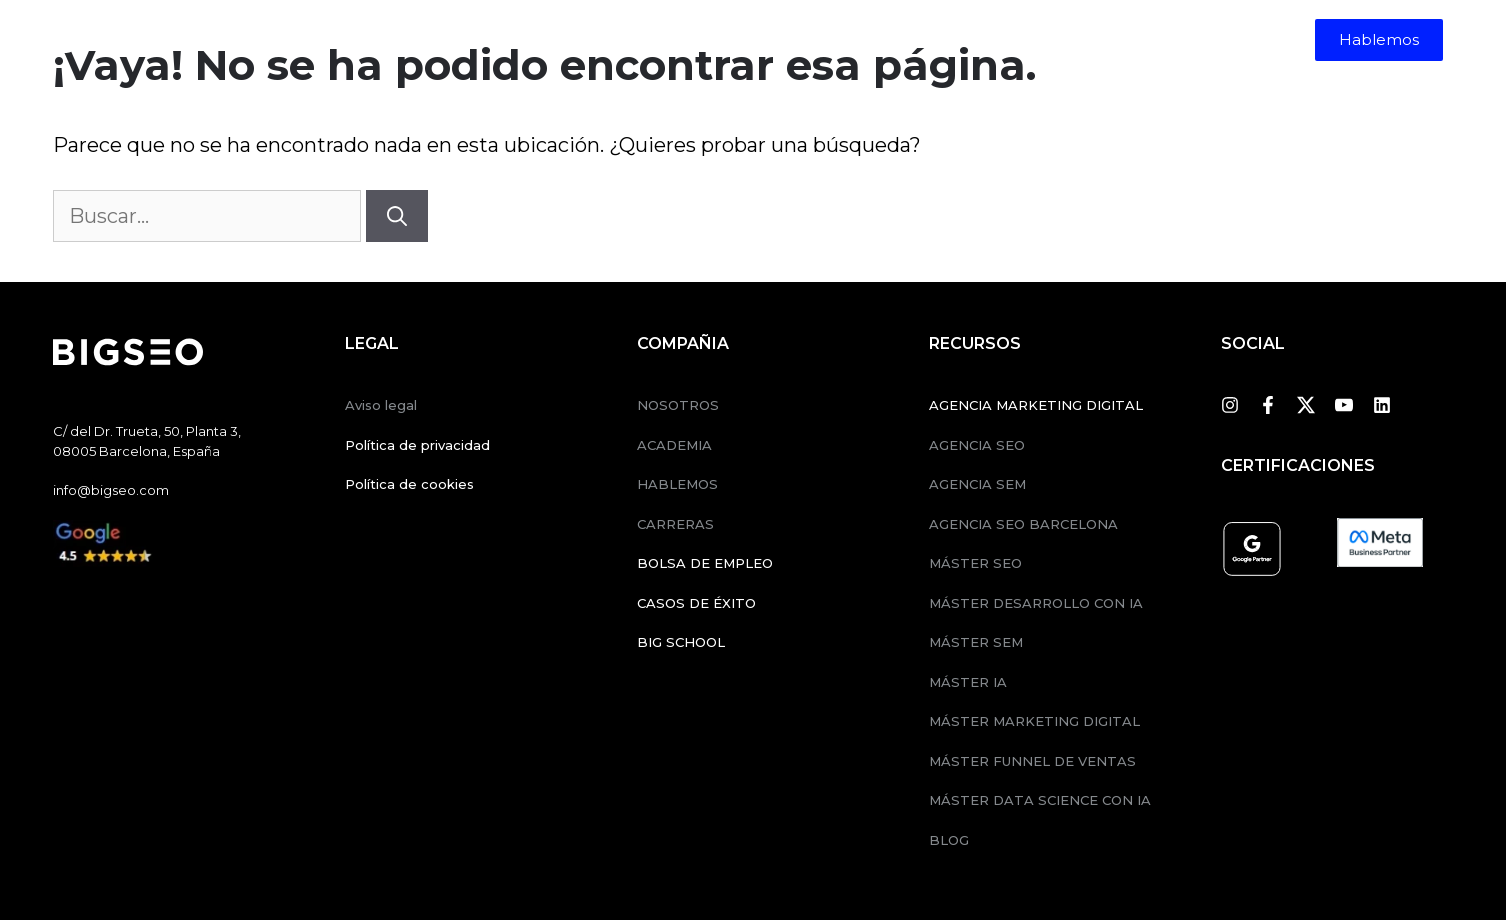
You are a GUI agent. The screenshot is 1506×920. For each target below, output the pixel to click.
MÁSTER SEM (976, 642)
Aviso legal (381, 405)
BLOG (949, 840)
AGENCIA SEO (977, 445)
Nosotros (800, 39)
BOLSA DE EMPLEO (705, 563)
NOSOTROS (678, 405)
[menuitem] (977, 40)
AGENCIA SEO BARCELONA (1023, 524)
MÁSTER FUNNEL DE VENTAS (1032, 761)
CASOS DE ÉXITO (696, 603)
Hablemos (1379, 39)
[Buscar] (397, 216)
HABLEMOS (677, 484)
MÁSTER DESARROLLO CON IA (1036, 603)
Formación (690, 40)
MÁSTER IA (968, 682)
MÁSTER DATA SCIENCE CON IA (1040, 800)
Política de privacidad (417, 445)
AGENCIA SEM (977, 484)
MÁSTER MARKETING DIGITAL (1034, 721)
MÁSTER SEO (975, 563)
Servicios (559, 40)
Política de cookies (409, 484)
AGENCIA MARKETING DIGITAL (1036, 405)
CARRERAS (675, 524)
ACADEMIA (674, 445)
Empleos (893, 39)
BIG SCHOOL (681, 642)
